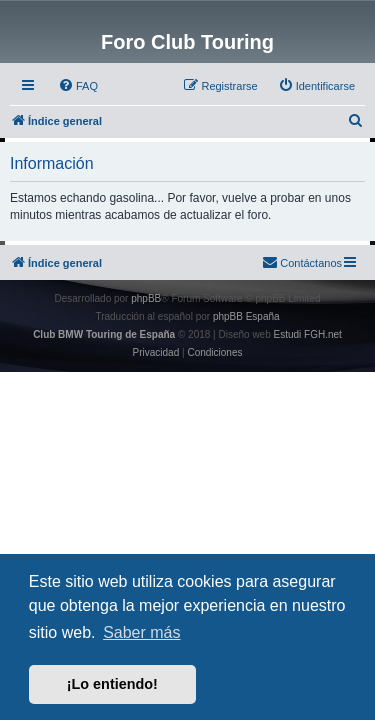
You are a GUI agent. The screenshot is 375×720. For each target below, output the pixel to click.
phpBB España (246, 316)
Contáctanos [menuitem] (302, 262)
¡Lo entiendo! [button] (112, 684)
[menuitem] (78, 86)
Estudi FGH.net (308, 334)
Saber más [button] (141, 632)
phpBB (146, 298)
